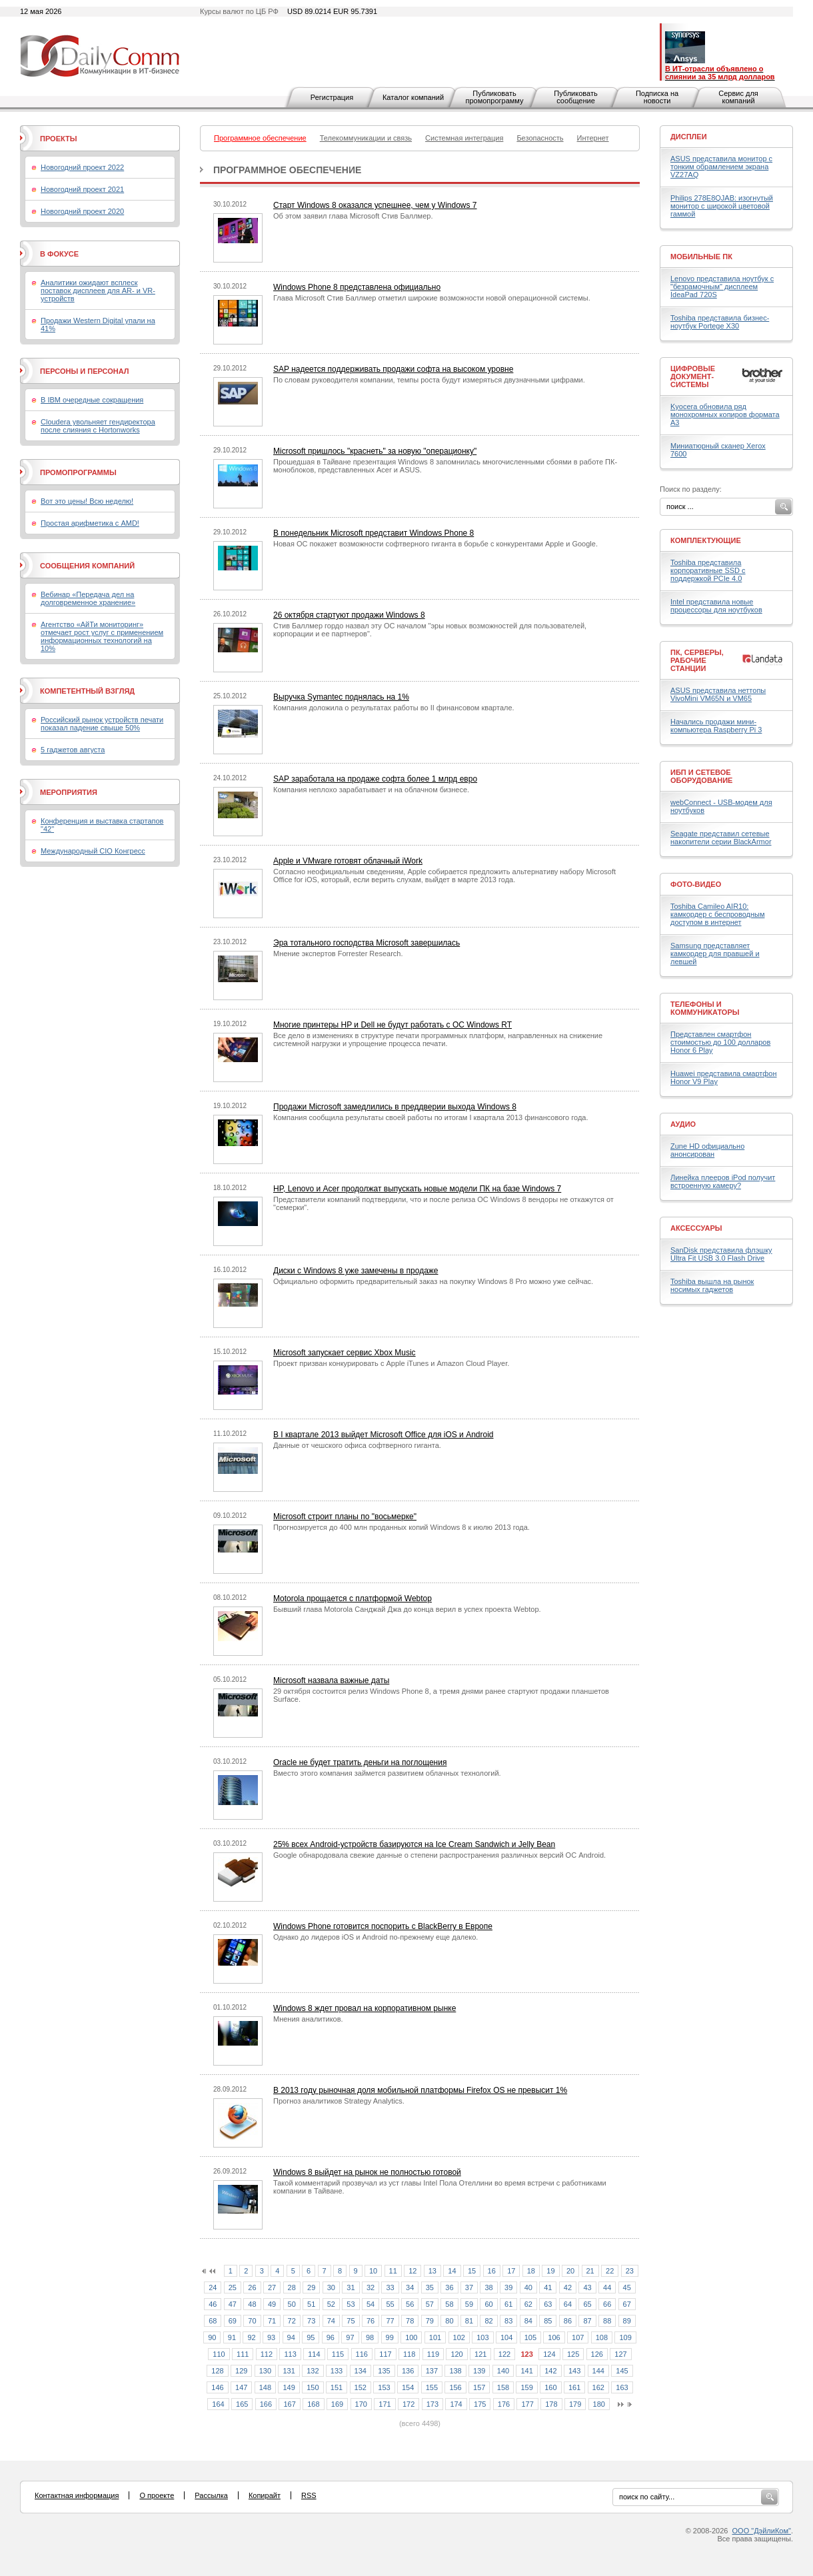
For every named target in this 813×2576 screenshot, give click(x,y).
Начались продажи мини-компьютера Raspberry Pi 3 (716, 726)
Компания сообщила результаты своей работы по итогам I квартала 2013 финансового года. (430, 1117)
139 (479, 2371)
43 (587, 2287)
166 (266, 2404)
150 (313, 2387)
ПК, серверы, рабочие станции (697, 660)
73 (311, 2321)
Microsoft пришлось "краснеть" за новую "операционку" (374, 451)
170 (361, 2404)
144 (598, 2371)
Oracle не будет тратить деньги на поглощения (359, 1762)
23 (630, 2271)
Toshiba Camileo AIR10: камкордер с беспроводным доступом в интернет (717, 914)
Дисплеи (688, 137)
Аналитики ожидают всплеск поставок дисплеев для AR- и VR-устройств (98, 291)
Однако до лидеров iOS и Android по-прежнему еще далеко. (375, 1937)
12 (412, 2271)
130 (265, 2371)
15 (472, 2271)
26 (252, 2287)
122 (504, 2354)
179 (575, 2404)
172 (408, 2404)
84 (528, 2321)
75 (351, 2321)
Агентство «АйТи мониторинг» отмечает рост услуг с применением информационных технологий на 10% (102, 636)
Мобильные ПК (701, 257)
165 (242, 2404)
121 (480, 2354)
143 (574, 2371)
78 (410, 2321)
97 (350, 2337)
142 (550, 2371)
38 (488, 2287)
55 (390, 2304)
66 (607, 2304)
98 (370, 2337)
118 (409, 2354)
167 (289, 2404)
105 (530, 2337)
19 (550, 2271)
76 (371, 2321)
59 (469, 2304)
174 (456, 2404)
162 (598, 2387)
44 (607, 2287)
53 (351, 2304)
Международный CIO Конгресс (93, 851)
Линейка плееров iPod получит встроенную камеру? (722, 1181)
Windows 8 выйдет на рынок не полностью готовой (367, 2172)
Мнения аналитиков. (308, 2019)
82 (488, 2321)
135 (384, 2371)
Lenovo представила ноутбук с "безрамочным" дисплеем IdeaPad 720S (722, 287)
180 (599, 2404)
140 (503, 2371)
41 (548, 2287)
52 (331, 2304)
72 (292, 2321)
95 (311, 2337)
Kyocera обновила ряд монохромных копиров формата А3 (725, 414)
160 (550, 2387)
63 (548, 2304)
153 (384, 2387)
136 (408, 2371)
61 (508, 2304)
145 (622, 2371)
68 (213, 2321)
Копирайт (265, 2495)
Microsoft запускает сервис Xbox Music (344, 1352)
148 (265, 2387)
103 (482, 2337)
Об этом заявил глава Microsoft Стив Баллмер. (352, 216)
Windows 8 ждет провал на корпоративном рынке (364, 2008)
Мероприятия (68, 792)
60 (488, 2304)
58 (449, 2304)
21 (590, 2271)
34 (410, 2287)
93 (271, 2337)
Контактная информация (77, 2495)
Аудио (683, 1124)
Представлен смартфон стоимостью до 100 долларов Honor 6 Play (720, 1042)
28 (292, 2287)
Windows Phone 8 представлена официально (356, 287)
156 (455, 2387)
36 (449, 2287)
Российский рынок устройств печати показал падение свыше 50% (102, 724)
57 (430, 2304)
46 (213, 2304)
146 (217, 2387)
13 (432, 2271)
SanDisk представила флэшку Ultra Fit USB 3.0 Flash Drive (721, 1254)
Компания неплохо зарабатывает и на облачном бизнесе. (371, 790)
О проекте (156, 2495)
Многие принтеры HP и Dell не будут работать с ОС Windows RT (392, 1024)
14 (452, 2271)
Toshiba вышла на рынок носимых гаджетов (712, 1285)
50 (292, 2304)
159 (526, 2387)
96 (331, 2337)
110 (219, 2354)
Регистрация (332, 97)
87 (587, 2321)
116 (362, 2354)
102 (459, 2337)
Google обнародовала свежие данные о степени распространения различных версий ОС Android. (439, 1855)
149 (289, 2387)
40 (528, 2287)
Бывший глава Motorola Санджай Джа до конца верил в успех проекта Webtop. (407, 1609)
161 (574, 2387)
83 (508, 2321)
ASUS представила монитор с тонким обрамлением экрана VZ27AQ (721, 167)
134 (361, 2371)
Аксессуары (696, 1228)
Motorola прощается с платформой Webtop (352, 1598)
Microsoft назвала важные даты (331, 1680)
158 (503, 2387)
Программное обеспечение (287, 170)
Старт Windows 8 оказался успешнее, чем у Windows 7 (375, 205)
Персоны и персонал (84, 371)
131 (289, 2371)
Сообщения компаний (87, 566)
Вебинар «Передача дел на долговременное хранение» (88, 598)
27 (272, 2287)
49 (272, 2304)
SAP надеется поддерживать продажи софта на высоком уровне (393, 369)
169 (337, 2404)
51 (311, 2304)
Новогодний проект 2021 (82, 189)
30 (331, 2287)
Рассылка (211, 2495)
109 (625, 2337)
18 (531, 2271)
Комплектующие (705, 540)
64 (568, 2304)
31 (351, 2287)
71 (272, 2321)
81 (469, 2321)
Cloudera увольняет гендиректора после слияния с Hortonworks (98, 426)
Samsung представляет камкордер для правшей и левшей (715, 954)
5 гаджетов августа (73, 750)
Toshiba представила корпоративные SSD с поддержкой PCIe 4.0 (708, 570)
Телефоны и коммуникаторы (705, 1008)
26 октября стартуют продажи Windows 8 (349, 615)
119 (433, 2354)
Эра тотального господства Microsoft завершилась (366, 943)
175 (480, 2404)
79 (430, 2321)
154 (408, 2387)
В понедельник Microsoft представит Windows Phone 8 (373, 533)
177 (527, 2404)
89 (627, 2321)
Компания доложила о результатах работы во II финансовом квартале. (393, 708)
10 (373, 2271)
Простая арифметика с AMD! (90, 523)
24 (213, 2287)
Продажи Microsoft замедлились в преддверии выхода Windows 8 (394, 1106)
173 (432, 2404)
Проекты (58, 139)
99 (390, 2337)
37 (469, 2287)
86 (568, 2321)
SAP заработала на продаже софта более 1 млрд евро (375, 779)
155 (432, 2387)
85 (548, 2321)
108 (602, 2337)
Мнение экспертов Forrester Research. (338, 954)
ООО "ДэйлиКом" (761, 2531)
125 (573, 2354)
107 (578, 2337)
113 (290, 2354)
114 (314, 2354)
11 (393, 2271)
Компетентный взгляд (87, 691)
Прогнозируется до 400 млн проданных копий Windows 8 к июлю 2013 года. (401, 1527)
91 (232, 2337)
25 (233, 2287)
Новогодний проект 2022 (82, 167)
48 (252, 2304)
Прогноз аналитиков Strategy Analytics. (339, 2101)
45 (627, 2287)
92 (251, 2337)
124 (549, 2354)
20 (570, 2271)
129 (241, 2371)
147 (241, 2387)
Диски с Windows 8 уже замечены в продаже (355, 1270)
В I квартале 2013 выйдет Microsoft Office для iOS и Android (383, 1434)
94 (291, 2337)
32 (371, 2287)
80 (449, 2321)
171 (385, 2404)
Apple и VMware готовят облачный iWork (347, 861)
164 (218, 2404)
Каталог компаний (413, 97)
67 (627, 2304)
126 (597, 2354)
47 (233, 2304)
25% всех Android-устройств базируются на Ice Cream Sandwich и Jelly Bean (414, 1844)
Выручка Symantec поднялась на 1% (341, 697)
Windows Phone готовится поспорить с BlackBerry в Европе (382, 1926)
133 (337, 2371)
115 (338, 2354)
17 (511, 2271)
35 (430, 2287)
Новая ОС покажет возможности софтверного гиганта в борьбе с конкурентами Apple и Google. (435, 544)
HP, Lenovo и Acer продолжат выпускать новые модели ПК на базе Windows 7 (417, 1188)
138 (455, 2371)
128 (217, 2371)
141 (526, 2371)
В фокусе (59, 254)
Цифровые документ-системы (692, 376)
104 (506, 2337)
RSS (309, 2495)
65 (587, 2304)
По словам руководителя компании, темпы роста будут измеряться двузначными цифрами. (429, 380)
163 (622, 2387)
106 (554, 2337)
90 (212, 2337)
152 (361, 2387)
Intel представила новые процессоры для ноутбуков (716, 606)
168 (313, 2404)
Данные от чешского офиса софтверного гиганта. (357, 1445)
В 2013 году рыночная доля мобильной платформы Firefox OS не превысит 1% (420, 2090)
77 (390, 2321)
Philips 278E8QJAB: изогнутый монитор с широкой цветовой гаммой (721, 206)
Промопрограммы (78, 472)
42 (568, 2287)
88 (607, 2321)
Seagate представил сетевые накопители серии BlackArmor (721, 838)
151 (337, 2387)
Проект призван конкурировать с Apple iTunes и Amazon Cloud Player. (391, 1363)
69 (233, 2321)
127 (620, 2354)
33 (390, 2287)
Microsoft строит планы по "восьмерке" (344, 1516)
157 (479, 2387)
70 (252, 2321)
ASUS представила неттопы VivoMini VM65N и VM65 (718, 694)
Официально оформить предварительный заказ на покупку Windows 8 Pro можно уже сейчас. (433, 1281)
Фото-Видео (695, 884)
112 (267, 2354)
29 (311, 2287)
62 (528, 2304)
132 (313, 2371)
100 (411, 2337)
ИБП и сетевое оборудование (701, 776)
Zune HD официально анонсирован (707, 1150)
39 (508, 2287)
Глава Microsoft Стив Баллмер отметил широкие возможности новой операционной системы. (431, 298)
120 (456, 2354)
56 (410, 2304)
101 (435, 2337)
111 (243, 2354)
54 (371, 2304)
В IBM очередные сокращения (92, 400)
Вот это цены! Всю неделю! (87, 501)
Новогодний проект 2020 (82, 211)
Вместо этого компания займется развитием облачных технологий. (387, 1773)
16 (492, 2271)
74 (331, 2321)
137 (432, 2371)
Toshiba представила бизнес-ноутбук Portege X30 (719, 322)
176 (504, 2404)
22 (610, 2271)
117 (385, 2354)
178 (551, 2404)
